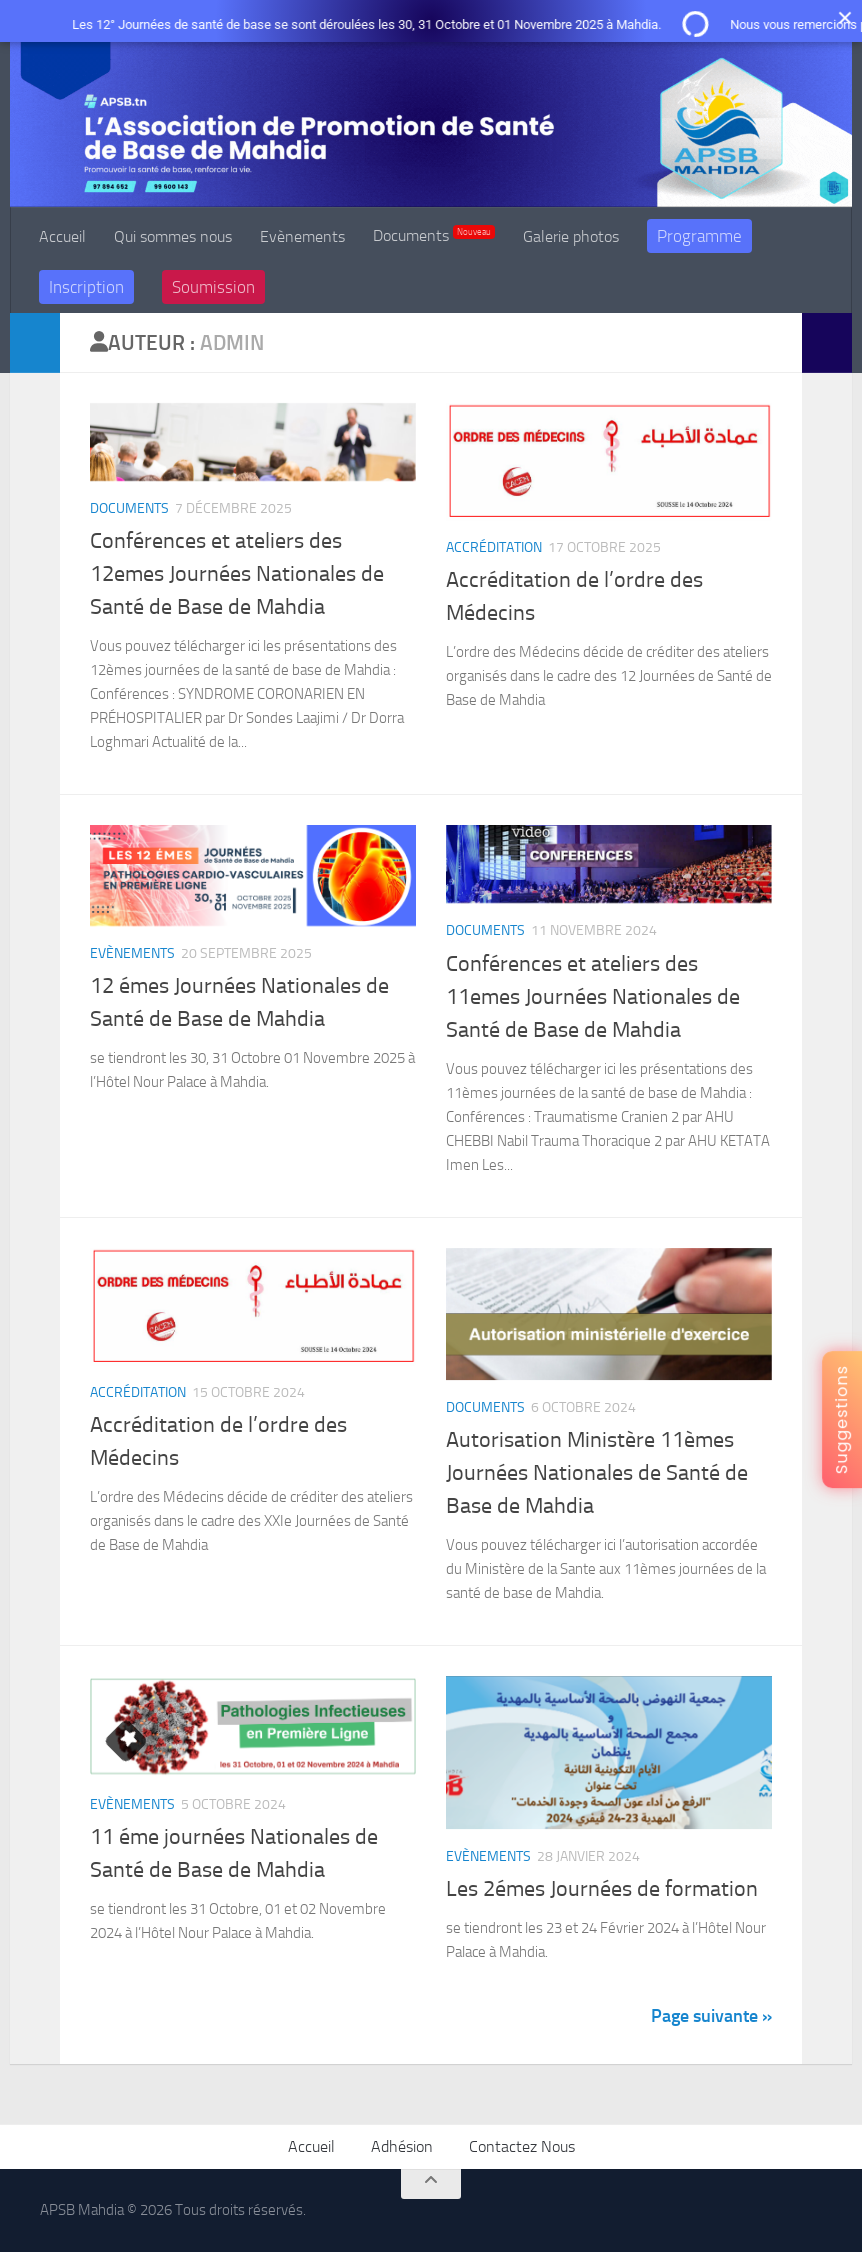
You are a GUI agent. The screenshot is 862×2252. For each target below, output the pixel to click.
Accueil (62, 236)
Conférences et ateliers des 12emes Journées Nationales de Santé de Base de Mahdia (237, 574)
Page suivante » (711, 2016)
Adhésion (402, 2146)
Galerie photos (571, 236)
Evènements (302, 236)
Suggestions (841, 1419)
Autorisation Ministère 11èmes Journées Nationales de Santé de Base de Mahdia (597, 1473)
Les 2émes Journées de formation (602, 1889)
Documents (434, 235)
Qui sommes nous (173, 236)
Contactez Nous (522, 2146)
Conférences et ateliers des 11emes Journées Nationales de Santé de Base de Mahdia (593, 997)
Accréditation (494, 547)
